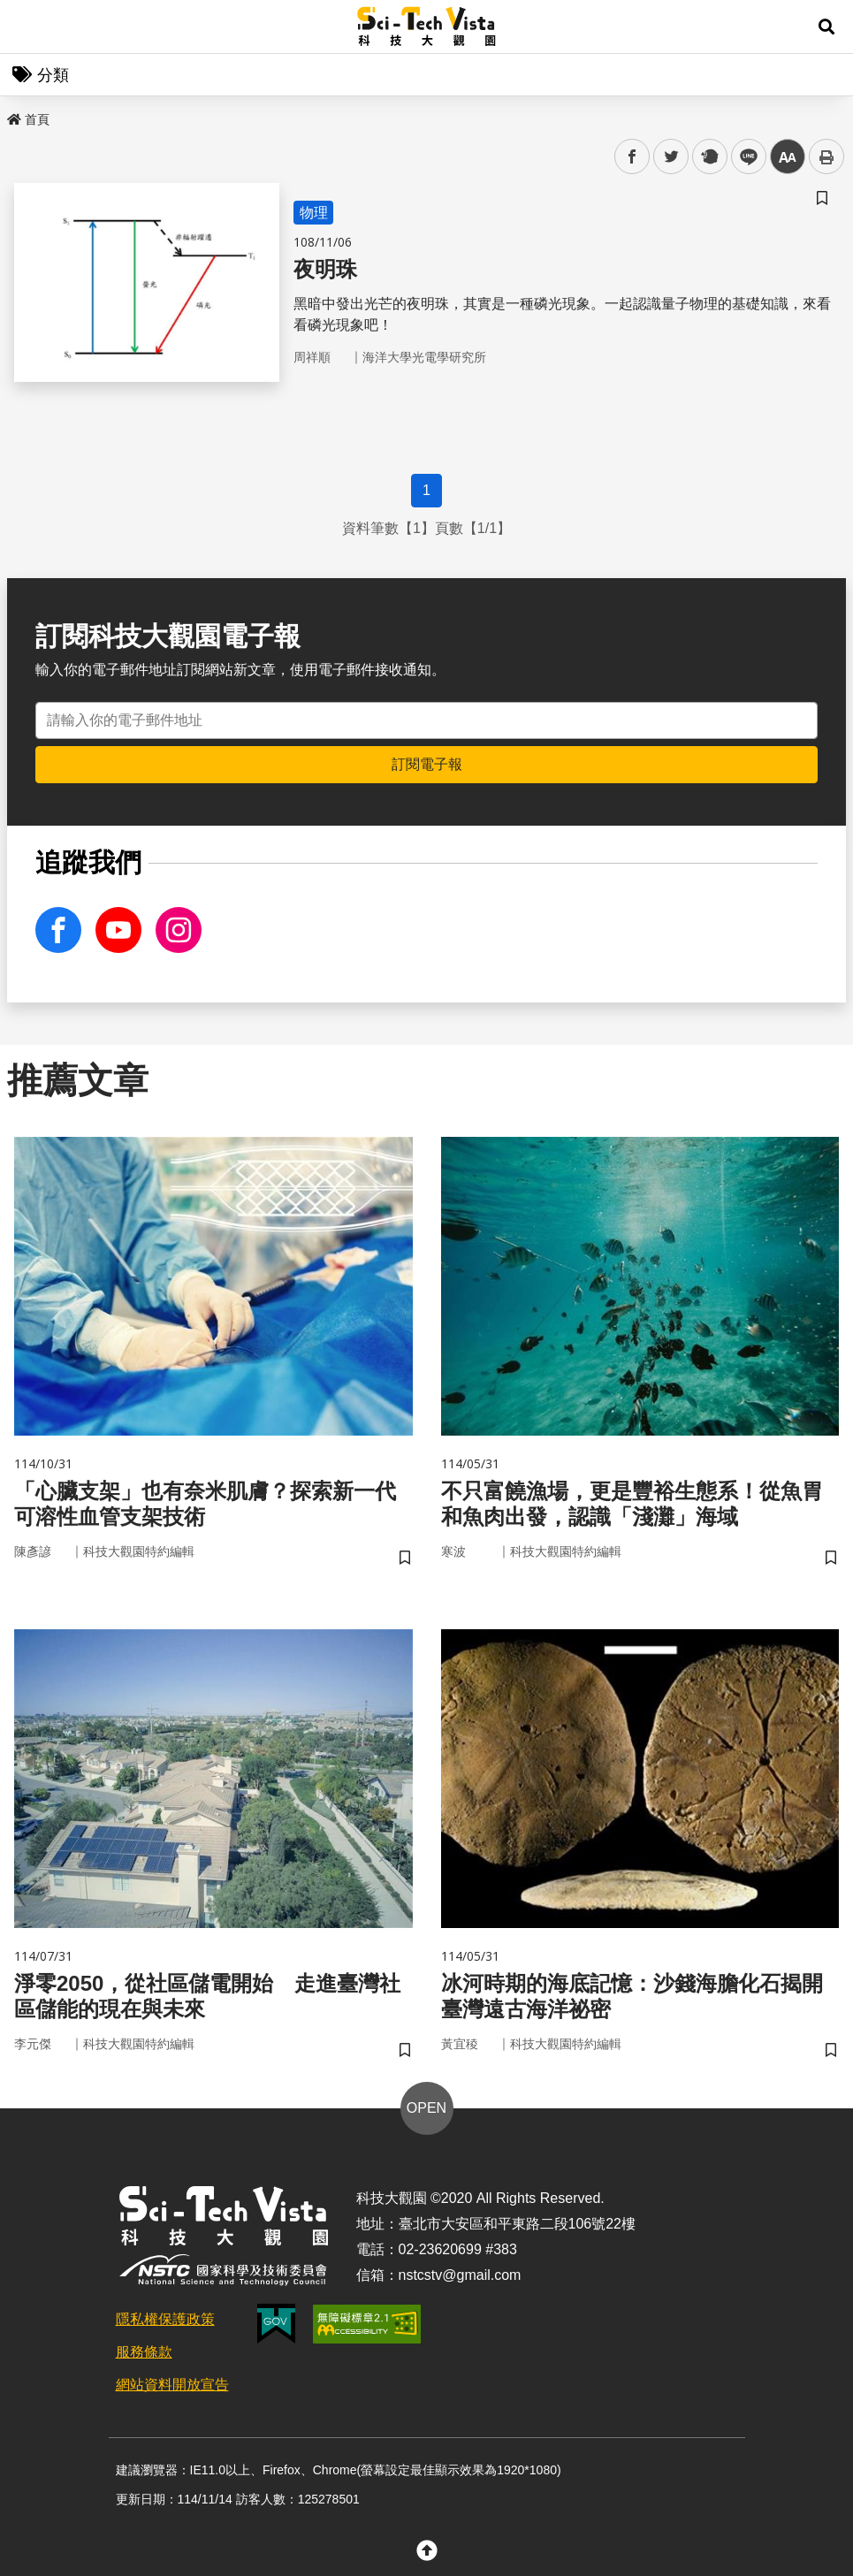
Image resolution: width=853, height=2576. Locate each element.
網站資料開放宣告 (172, 2384)
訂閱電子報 (427, 764)
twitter (671, 156)
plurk (708, 156)
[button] (826, 26)
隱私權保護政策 (165, 2319)
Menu (26, 26)
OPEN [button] (426, 2107)
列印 (826, 156)
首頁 (28, 119)
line (743, 156)
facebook (632, 156)
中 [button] (788, 156)
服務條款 (144, 2351)
